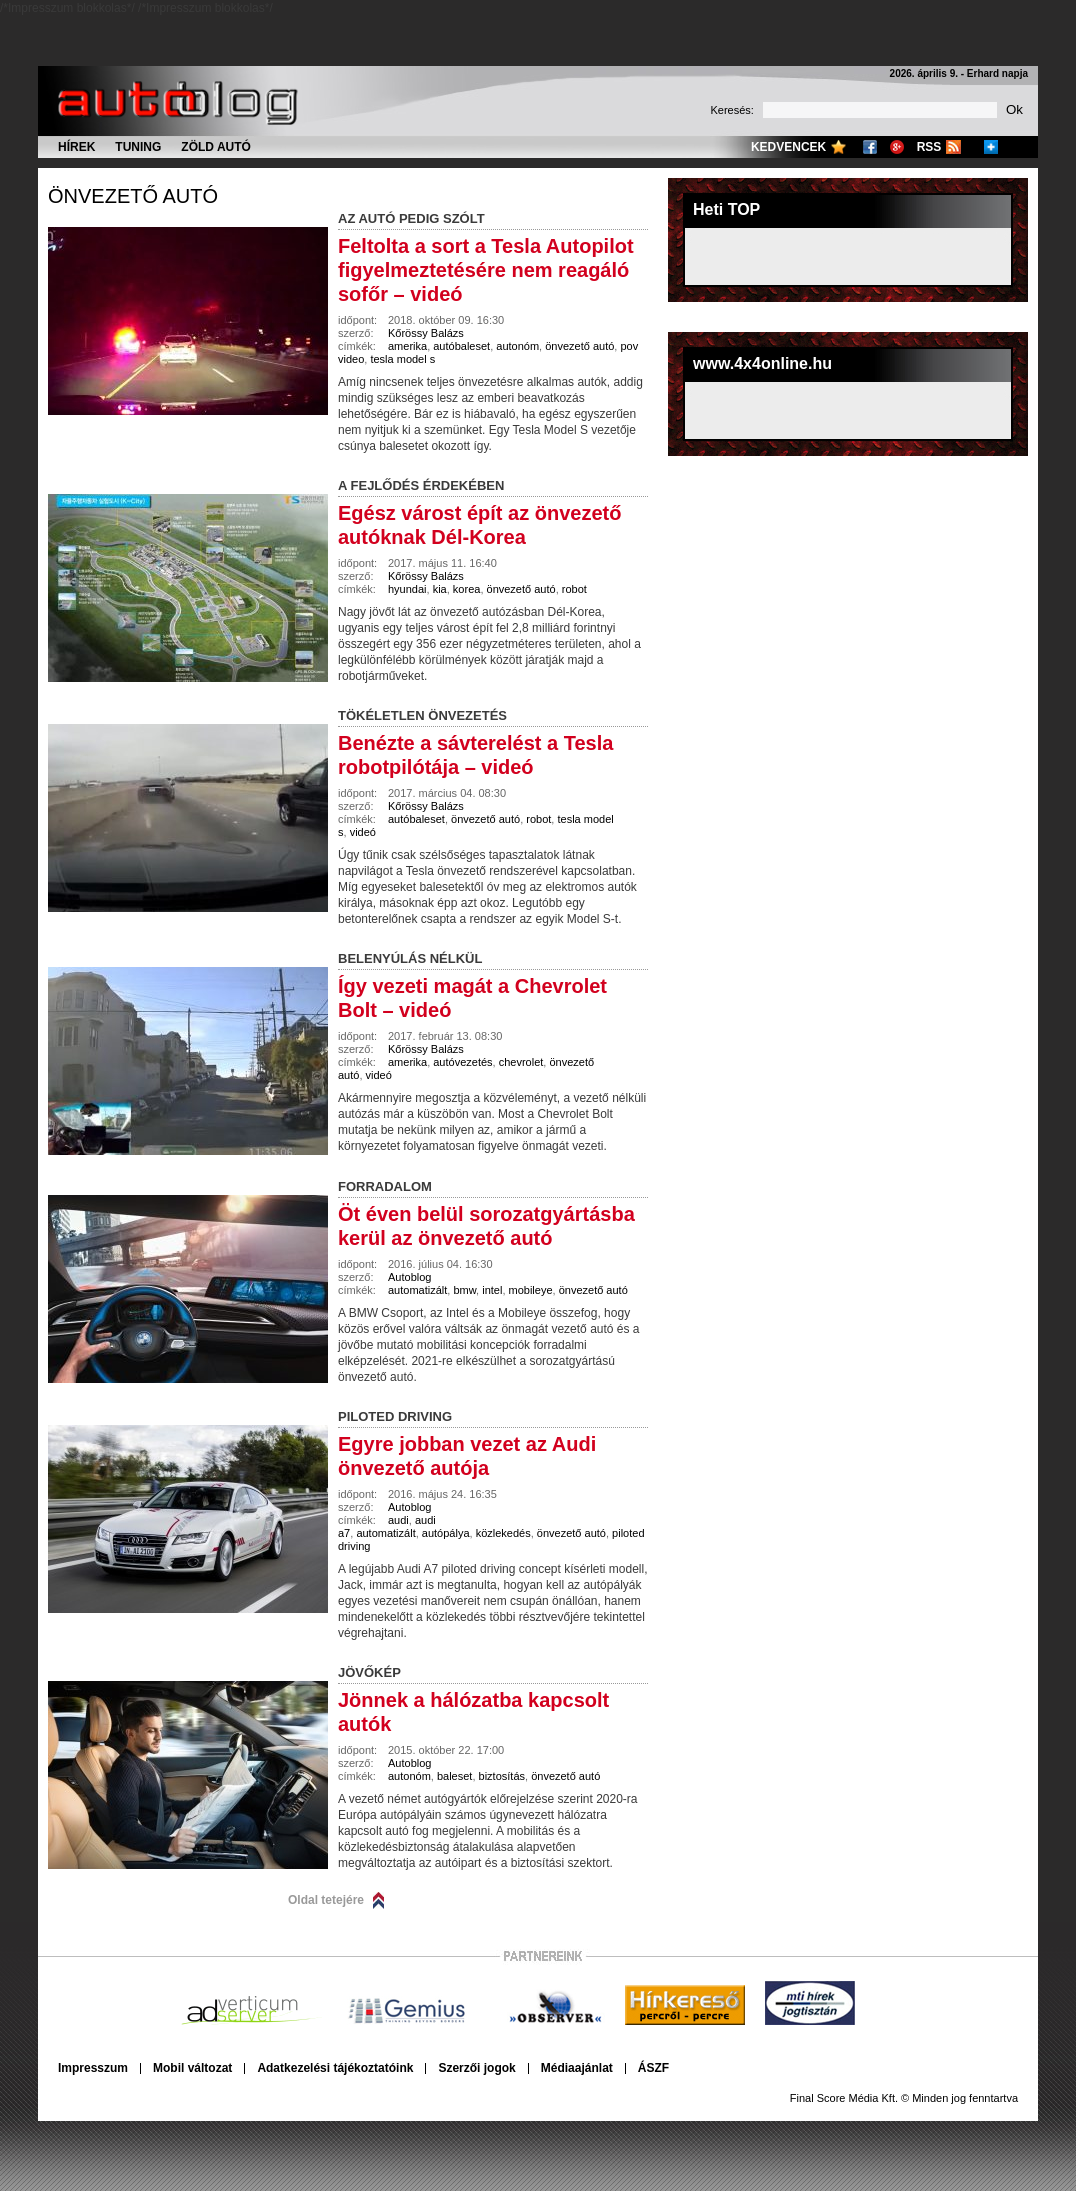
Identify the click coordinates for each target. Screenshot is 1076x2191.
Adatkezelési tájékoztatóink (335, 2068)
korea (467, 589)
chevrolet (521, 1062)
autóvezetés (462, 1062)
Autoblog (409, 1277)
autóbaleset (461, 346)
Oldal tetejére (326, 1900)
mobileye (531, 1290)
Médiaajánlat (577, 2068)
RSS (929, 147)
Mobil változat (192, 2068)
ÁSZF (653, 2068)
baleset (454, 1776)
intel (492, 1290)
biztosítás (502, 1776)
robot (574, 589)
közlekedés (503, 1533)
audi (398, 1520)
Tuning (138, 147)
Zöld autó (216, 147)
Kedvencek (788, 147)
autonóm (517, 346)
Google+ (897, 147)
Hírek (76, 147)
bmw (464, 1290)
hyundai (407, 589)
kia (440, 589)
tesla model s (402, 359)
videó (363, 832)
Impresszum (93, 2068)
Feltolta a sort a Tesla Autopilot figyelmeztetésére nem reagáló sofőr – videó (486, 270)
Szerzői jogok (476, 2068)
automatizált (417, 1290)
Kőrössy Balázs (426, 333)
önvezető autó (133, 196)
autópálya (446, 1533)
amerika (407, 346)
